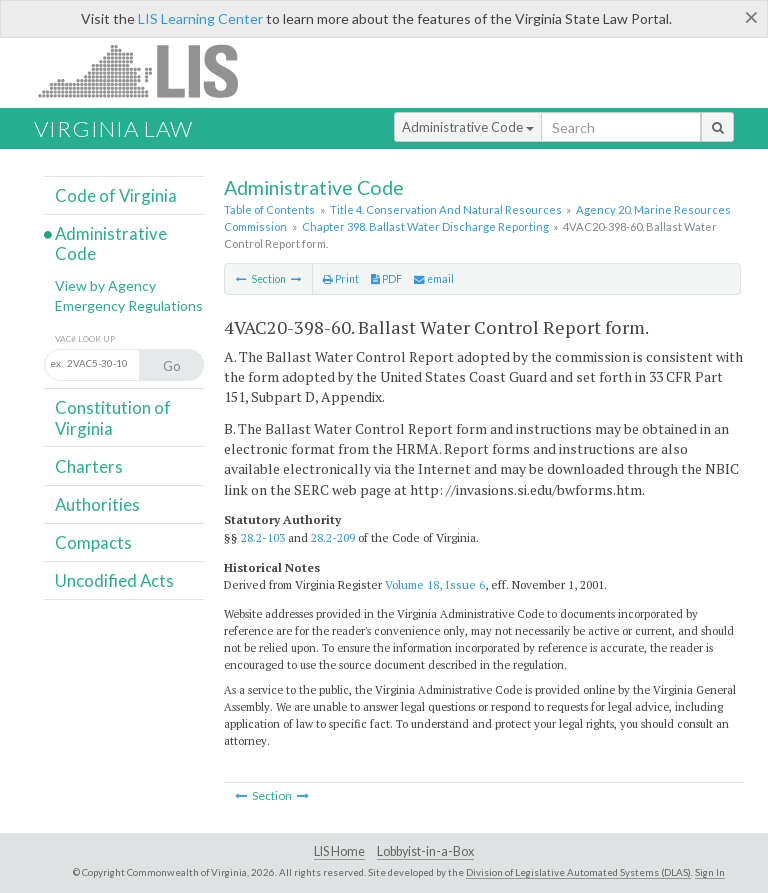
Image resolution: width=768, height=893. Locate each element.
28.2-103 (263, 537)
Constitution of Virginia (113, 417)
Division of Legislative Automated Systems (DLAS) (578, 872)
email (434, 279)
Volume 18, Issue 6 (435, 584)
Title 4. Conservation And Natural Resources (446, 209)
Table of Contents (269, 209)
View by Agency (105, 285)
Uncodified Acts (114, 580)
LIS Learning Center (200, 18)
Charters (89, 466)
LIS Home (339, 851)
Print (341, 279)
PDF (386, 279)
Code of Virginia (116, 195)
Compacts (93, 542)
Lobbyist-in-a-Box (425, 851)
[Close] (751, 17)
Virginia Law (113, 128)
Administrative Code (468, 127)
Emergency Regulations (129, 305)
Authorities (97, 504)
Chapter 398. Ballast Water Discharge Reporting (425, 226)
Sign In (710, 872)
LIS (149, 70)
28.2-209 (333, 537)
